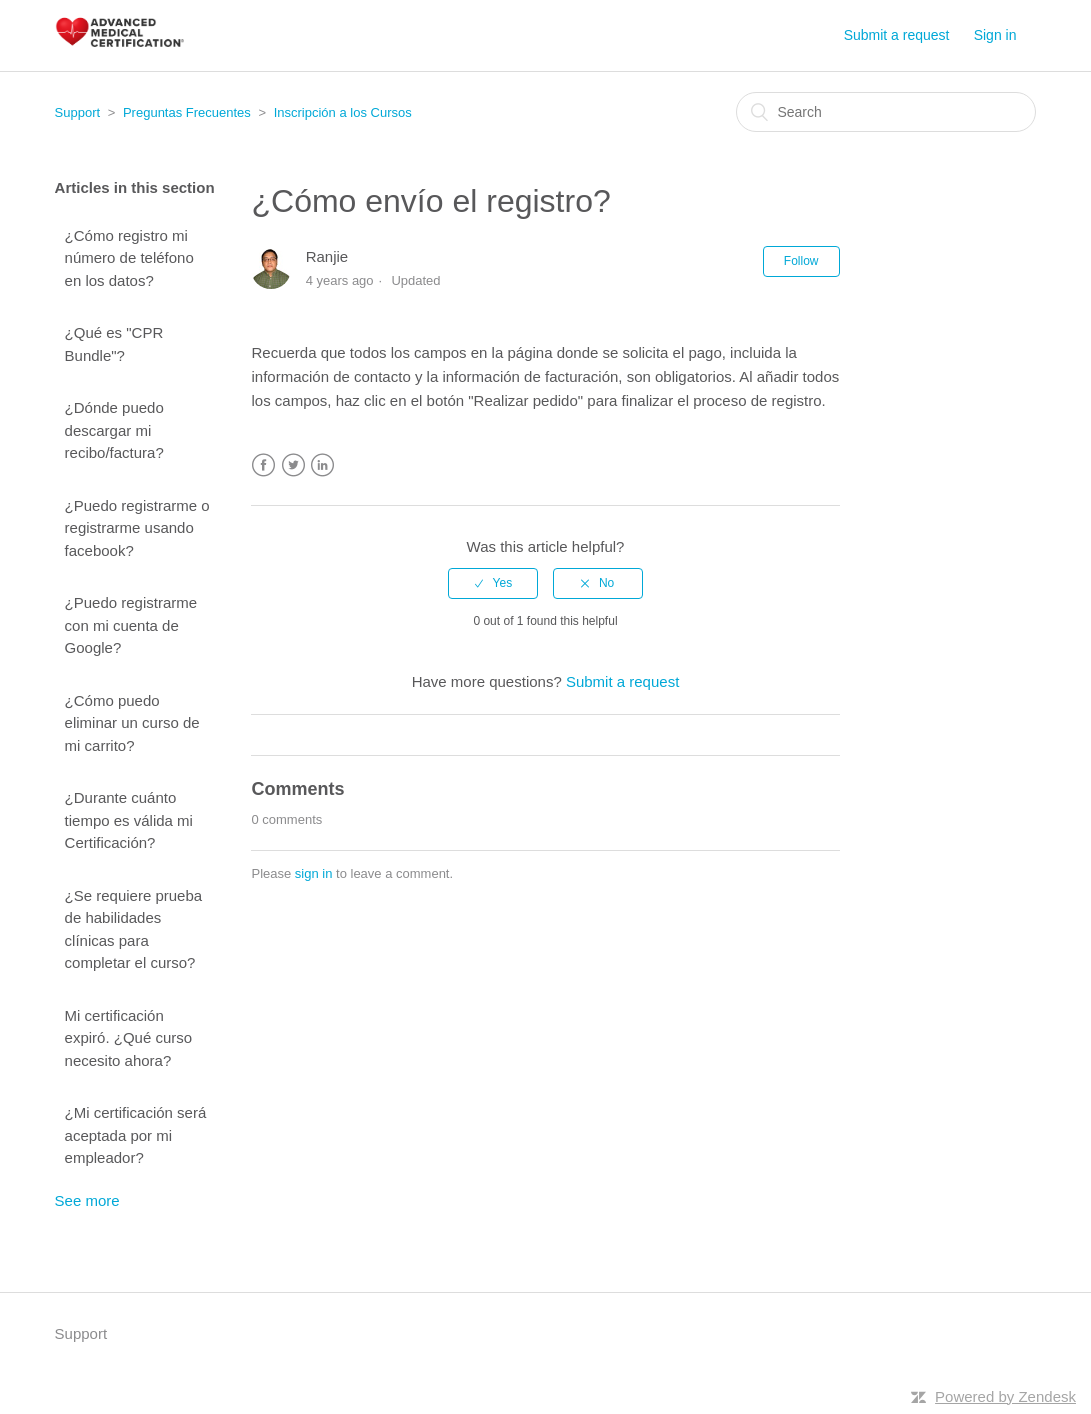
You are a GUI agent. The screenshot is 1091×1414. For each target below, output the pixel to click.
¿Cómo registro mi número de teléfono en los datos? (129, 258)
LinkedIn (322, 465)
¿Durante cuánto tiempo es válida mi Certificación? (129, 820)
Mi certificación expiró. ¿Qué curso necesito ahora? (129, 1038)
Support (78, 112)
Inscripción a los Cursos (343, 112)
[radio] (493, 583)
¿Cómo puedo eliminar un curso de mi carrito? (132, 723)
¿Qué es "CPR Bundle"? (114, 344)
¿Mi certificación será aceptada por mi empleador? (136, 1135)
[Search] (886, 112)
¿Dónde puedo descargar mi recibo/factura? (114, 430)
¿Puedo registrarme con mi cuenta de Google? (131, 625)
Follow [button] (801, 261)
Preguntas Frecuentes (187, 112)
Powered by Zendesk (1005, 1396)
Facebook (263, 465)
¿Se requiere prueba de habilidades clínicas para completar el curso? (134, 929)
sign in (314, 873)
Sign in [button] (995, 35)
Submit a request (897, 35)
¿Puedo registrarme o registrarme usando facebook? (137, 528)
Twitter (293, 465)
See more (87, 1200)
